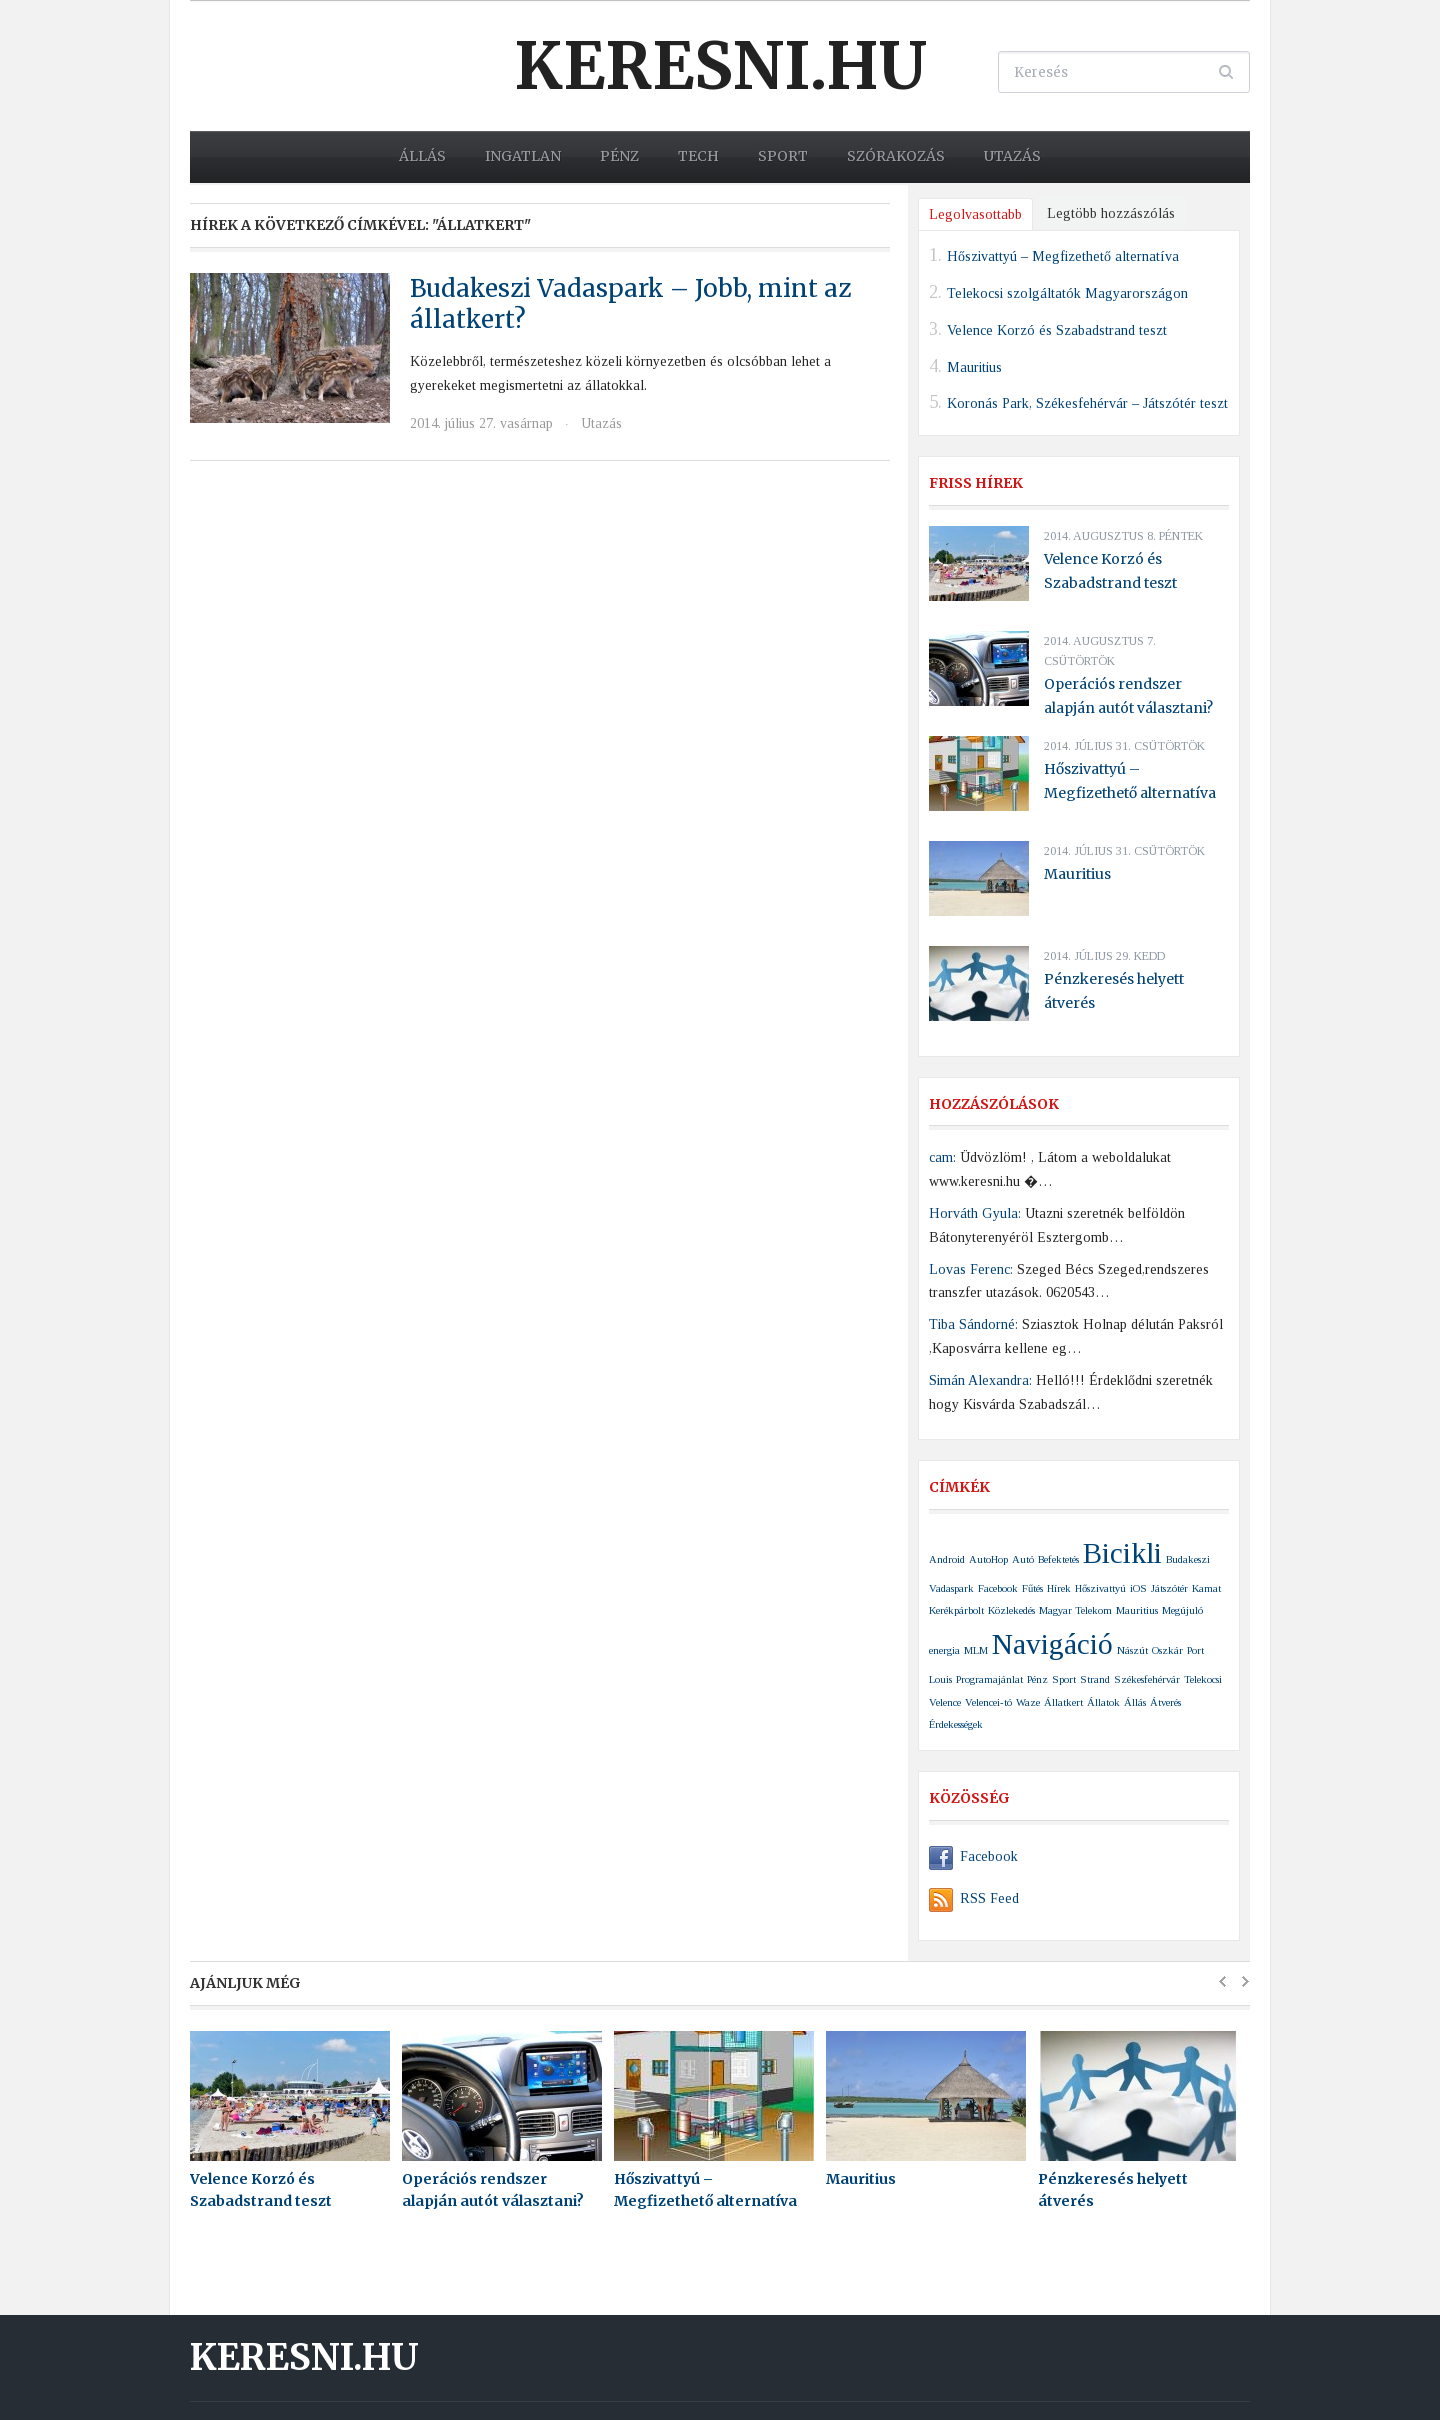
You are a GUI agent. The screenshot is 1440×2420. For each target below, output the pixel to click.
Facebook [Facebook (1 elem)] (998, 1588)
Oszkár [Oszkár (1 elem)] (1167, 1650)
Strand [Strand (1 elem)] (1095, 1679)
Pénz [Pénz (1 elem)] (1037, 1679)
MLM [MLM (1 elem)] (976, 1650)
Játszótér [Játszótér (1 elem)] (1169, 1588)
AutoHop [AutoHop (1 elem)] (988, 1559)
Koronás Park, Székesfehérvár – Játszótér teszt (1087, 403)
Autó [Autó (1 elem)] (1023, 1559)
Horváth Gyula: (975, 1213)
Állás (422, 156)
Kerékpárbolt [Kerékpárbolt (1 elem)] (956, 1610)
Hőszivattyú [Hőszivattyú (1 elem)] (1100, 1588)
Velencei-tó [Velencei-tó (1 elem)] (988, 1702)
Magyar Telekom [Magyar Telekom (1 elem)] (1075, 1610)
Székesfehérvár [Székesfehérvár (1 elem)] (1147, 1679)
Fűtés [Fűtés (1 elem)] (1032, 1588)
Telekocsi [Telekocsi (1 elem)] (1203, 1679)
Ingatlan (523, 156)
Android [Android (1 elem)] (947, 1559)
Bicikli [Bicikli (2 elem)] (1122, 1553)
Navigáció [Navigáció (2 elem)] (1052, 1644)
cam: (942, 1157)
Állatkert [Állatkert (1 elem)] (1063, 1702)
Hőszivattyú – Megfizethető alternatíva (1063, 256)
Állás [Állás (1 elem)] (1135, 1702)
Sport (783, 156)
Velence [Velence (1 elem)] (945, 1702)
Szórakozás (896, 156)
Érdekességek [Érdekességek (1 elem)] (956, 1724)
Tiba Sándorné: (973, 1324)
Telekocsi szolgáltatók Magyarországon (1067, 293)
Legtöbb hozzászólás (1111, 213)
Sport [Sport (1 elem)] (1064, 1679)
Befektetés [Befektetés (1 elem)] (1058, 1559)
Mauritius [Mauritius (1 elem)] (1137, 1610)
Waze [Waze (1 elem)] (1028, 1702)
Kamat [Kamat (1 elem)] (1206, 1588)
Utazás (1012, 156)
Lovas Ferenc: (971, 1269)
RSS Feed (974, 1898)
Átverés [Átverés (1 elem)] (1165, 1702)
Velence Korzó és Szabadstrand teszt (1057, 329)
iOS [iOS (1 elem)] (1138, 1588)
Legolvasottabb (975, 214)
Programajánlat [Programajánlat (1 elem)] (989, 1679)
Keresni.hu (720, 66)
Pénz (619, 156)
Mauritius (974, 366)
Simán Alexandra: (980, 1380)
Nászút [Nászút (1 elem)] (1132, 1650)
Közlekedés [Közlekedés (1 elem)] (1011, 1610)
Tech (698, 156)
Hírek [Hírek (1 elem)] (1059, 1588)
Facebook (973, 1856)
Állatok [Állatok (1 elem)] (1103, 1702)
